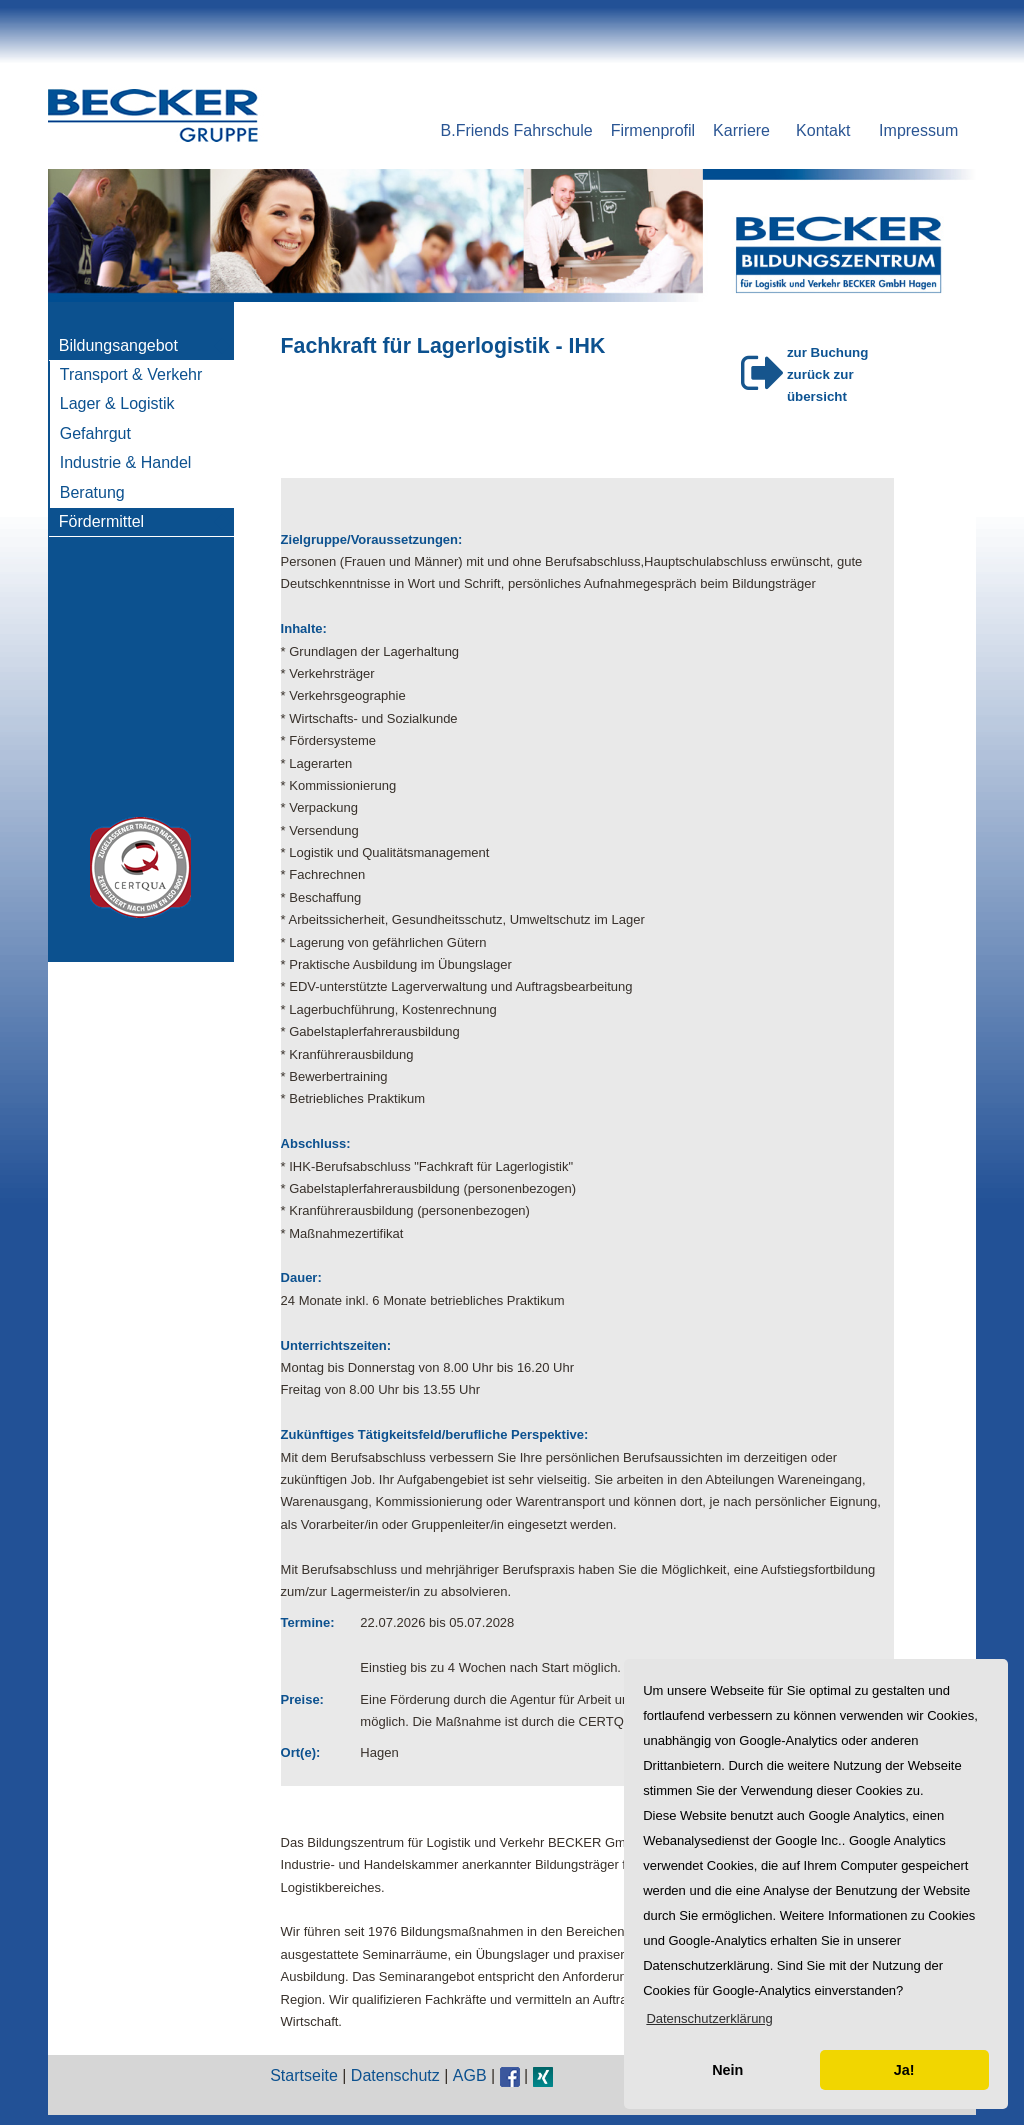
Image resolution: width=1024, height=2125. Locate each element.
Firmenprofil (653, 130)
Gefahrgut (95, 433)
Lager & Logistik (117, 403)
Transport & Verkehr (131, 374)
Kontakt (823, 130)
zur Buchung (827, 352)
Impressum (918, 130)
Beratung (92, 492)
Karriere (741, 130)
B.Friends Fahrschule (517, 130)
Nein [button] (727, 2070)
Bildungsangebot (118, 345)
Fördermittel (101, 521)
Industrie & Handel (126, 462)
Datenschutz (395, 2075)
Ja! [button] (904, 2070)
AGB (470, 2075)
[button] (709, 2018)
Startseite (304, 2075)
